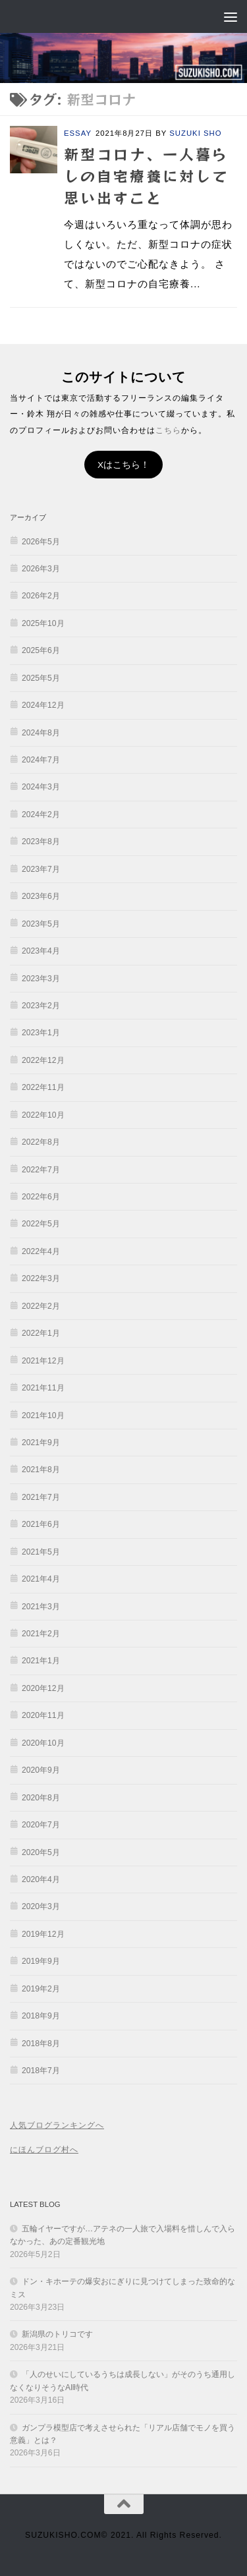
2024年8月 (41, 732)
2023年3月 (41, 978)
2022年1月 (41, 1333)
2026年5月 (41, 541)
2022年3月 (41, 1278)
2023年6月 (41, 896)
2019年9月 (41, 1961)
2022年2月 (41, 1306)
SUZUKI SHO (195, 133)
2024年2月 (41, 814)
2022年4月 (41, 1251)
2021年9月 (41, 1442)
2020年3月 (41, 1906)
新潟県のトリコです (57, 2334)
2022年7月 (41, 1169)
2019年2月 (41, 1988)
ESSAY (78, 133)
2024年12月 (43, 705)
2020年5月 (41, 1852)
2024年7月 (41, 759)
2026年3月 (41, 568)
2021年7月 (41, 1497)
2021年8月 (41, 1469)
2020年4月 (41, 1879)
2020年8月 (41, 1797)
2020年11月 (43, 1715)
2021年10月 (43, 1415)
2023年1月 (41, 1032)
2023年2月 (41, 1005)
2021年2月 (41, 1633)
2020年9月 (41, 1770)
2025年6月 (41, 650)
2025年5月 (41, 678)
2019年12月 (43, 1934)
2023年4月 (41, 951)
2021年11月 (43, 1387)
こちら (168, 430)
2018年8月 (41, 2043)
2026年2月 (41, 595)
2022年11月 (43, 1087)
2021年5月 (41, 1552)
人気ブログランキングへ (57, 2125)
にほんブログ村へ (44, 2149)
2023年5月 (41, 924)
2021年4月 (41, 1579)
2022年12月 (43, 1060)
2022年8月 (41, 1142)
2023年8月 (41, 841)
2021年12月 (43, 1360)
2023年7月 (41, 869)
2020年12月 (43, 1688)
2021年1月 (41, 1660)
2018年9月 (41, 2015)
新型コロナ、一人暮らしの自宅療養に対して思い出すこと (146, 175)
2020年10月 (43, 1743)
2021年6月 (41, 1524)
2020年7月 (41, 1824)
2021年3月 (41, 1606)
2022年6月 (41, 1196)
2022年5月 (41, 1223)
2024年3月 (41, 786)
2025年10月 (43, 623)
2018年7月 (41, 2070)
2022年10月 (43, 1115)
